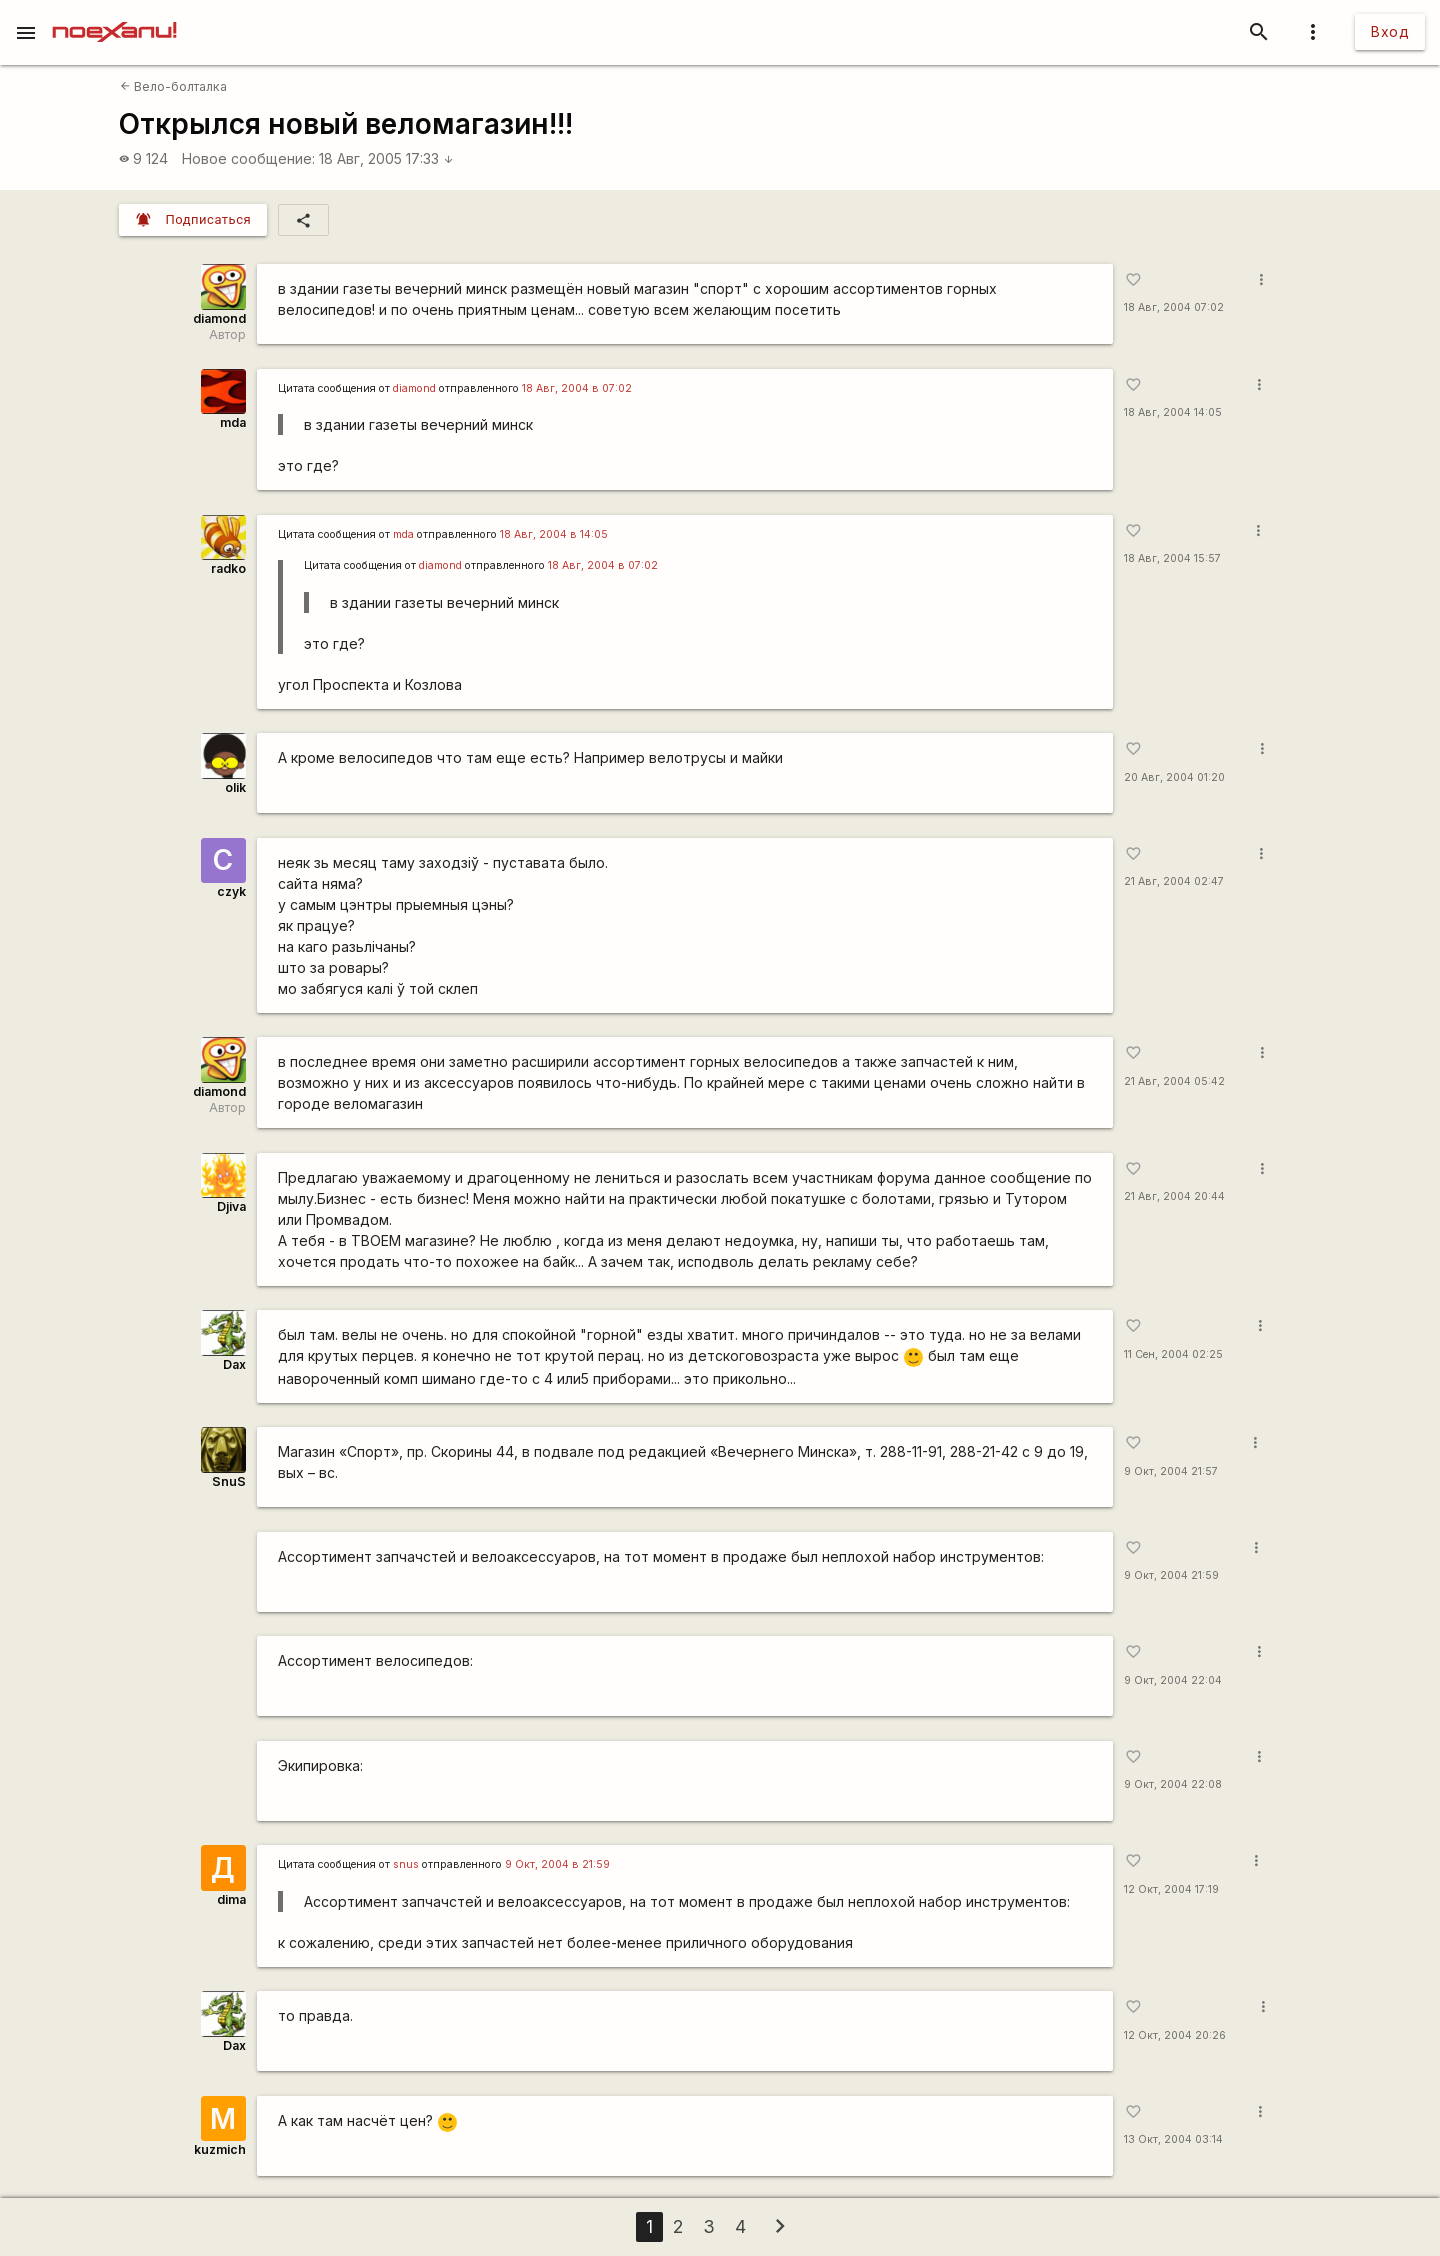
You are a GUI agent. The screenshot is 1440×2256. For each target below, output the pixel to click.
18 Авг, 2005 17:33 (386, 158)
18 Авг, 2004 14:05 (1173, 412)
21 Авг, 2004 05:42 (1174, 1081)
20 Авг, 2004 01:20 (1174, 777)
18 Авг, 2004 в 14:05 (554, 534)
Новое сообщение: (248, 158)
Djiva (231, 1206)
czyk (231, 891)
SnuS (229, 1481)
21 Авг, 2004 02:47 (1174, 881)
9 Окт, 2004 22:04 (1173, 1680)
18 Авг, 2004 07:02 (1174, 307)
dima (231, 1899)
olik (235, 787)
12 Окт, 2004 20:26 (1175, 2035)
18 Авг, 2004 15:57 (1172, 558)
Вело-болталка (173, 86)
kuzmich (220, 2149)
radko (228, 568)
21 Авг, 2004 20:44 (1174, 1196)
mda (233, 422)
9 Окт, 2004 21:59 (1171, 1575)
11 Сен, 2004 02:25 (1173, 1354)
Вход (1390, 31)
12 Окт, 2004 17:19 (1171, 1889)
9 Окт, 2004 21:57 (1171, 1471)
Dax (234, 1364)
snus (406, 1864)
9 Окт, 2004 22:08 (1173, 1784)
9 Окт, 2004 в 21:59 (557, 1864)
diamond (219, 318)
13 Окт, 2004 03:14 (1173, 2139)
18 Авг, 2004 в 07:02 (577, 388)
